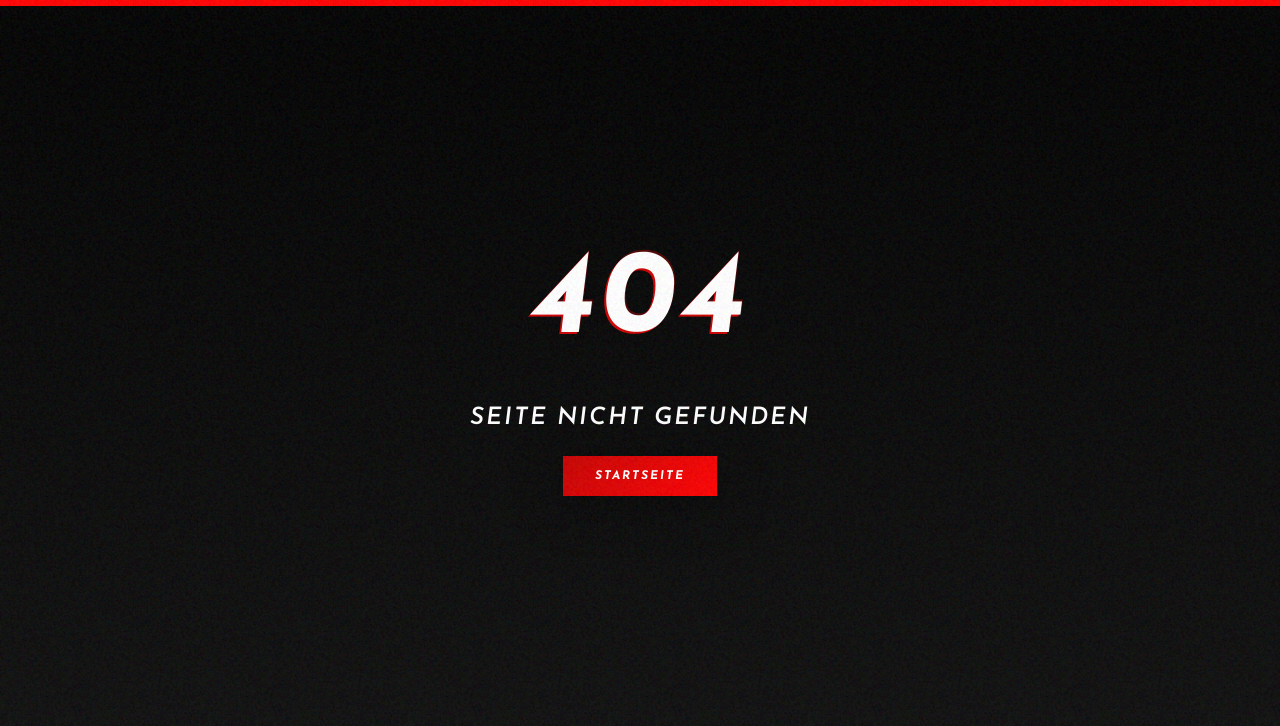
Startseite (640, 476)
